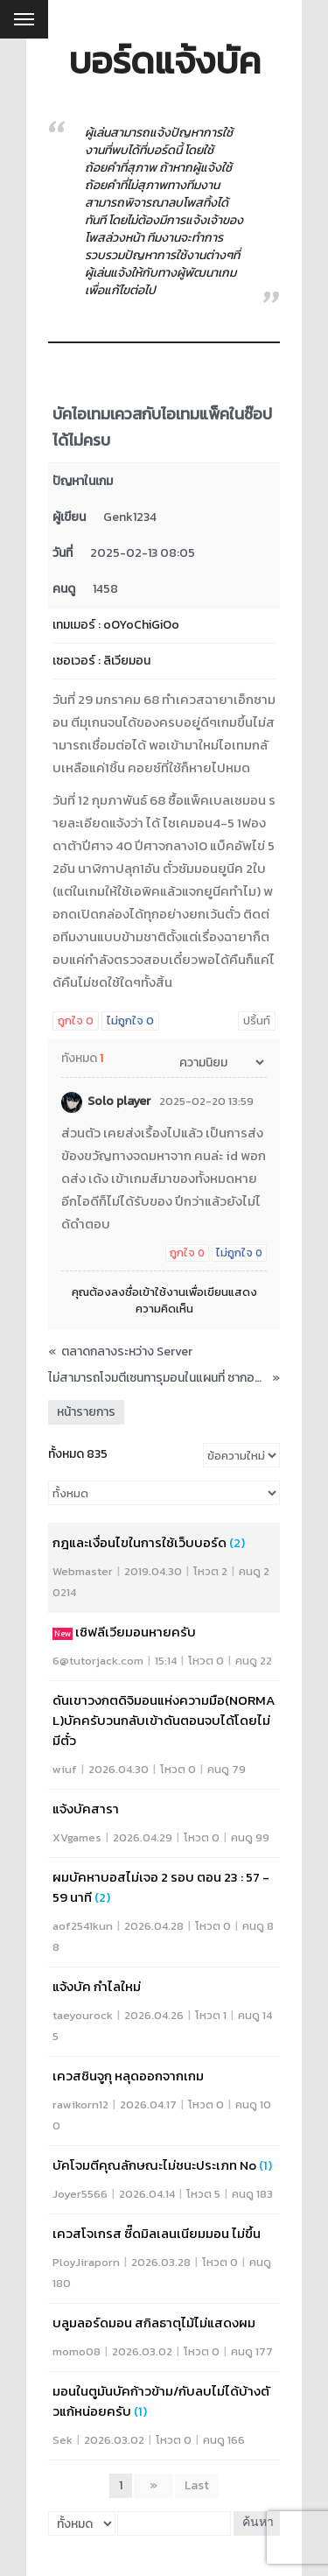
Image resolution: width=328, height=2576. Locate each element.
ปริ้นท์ (256, 1020)
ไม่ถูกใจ (130, 1020)
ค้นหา (258, 2523)
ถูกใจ (76, 1020)
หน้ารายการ (86, 1412)
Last (197, 2485)
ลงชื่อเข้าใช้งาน (148, 1292)
